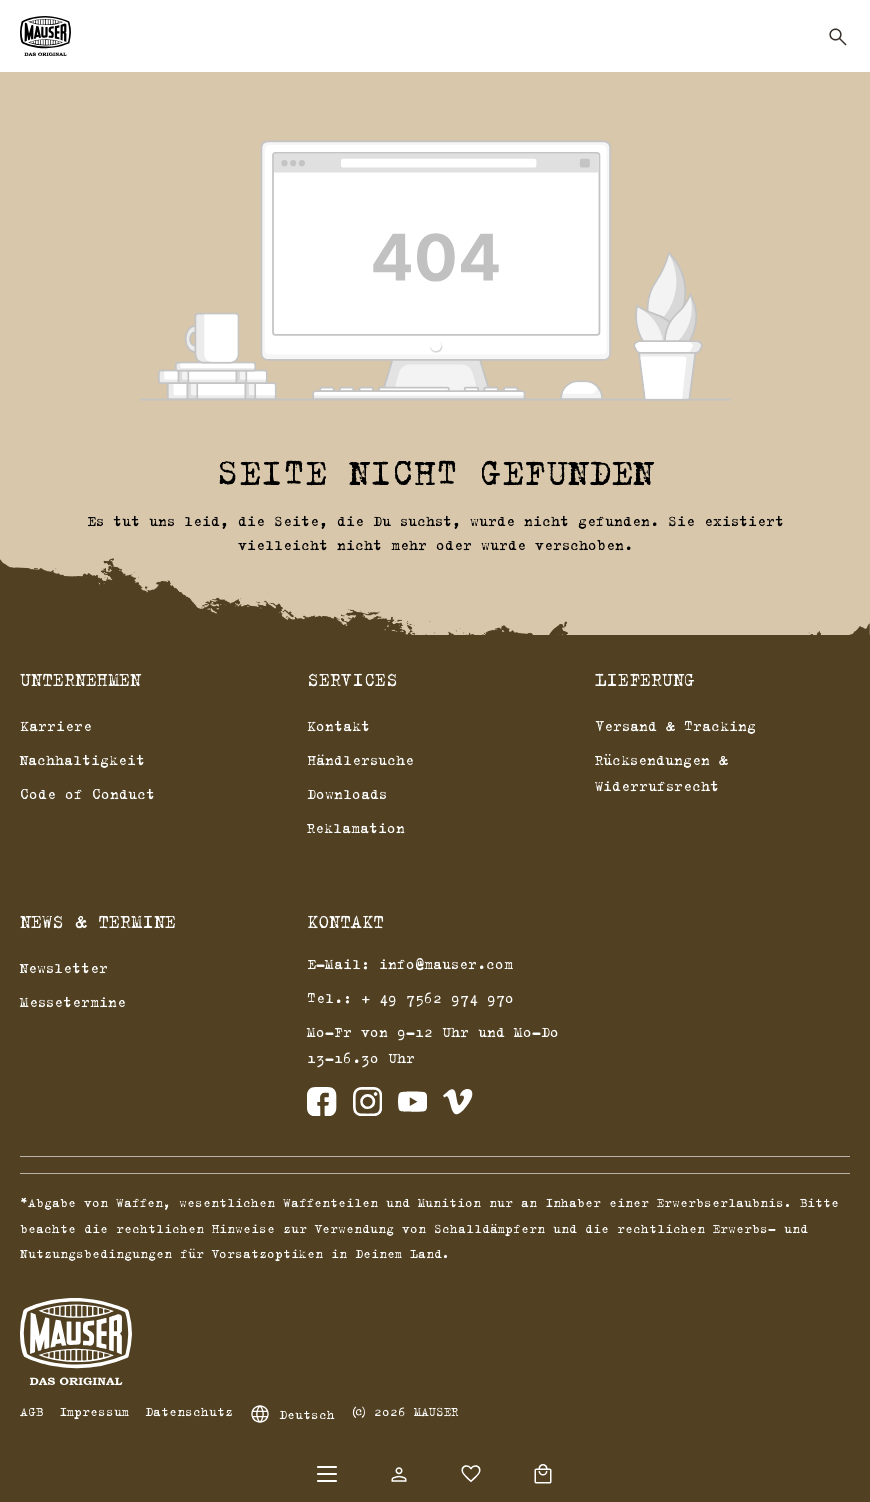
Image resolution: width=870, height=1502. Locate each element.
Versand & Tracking (675, 725)
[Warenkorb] (543, 1474)
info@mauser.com (446, 963)
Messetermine (73, 1001)
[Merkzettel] (471, 1474)
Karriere (56, 725)
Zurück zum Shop (435, 593)
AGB (31, 1411)
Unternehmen (80, 680)
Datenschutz (189, 1411)
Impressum (94, 1411)
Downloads (347, 793)
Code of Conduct (87, 793)
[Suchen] (838, 37)
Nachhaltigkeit (82, 759)
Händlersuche (360, 759)
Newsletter (64, 967)
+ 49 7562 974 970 (437, 997)
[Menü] (327, 1474)
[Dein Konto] (399, 1474)
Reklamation (356, 827)
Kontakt (338, 725)
